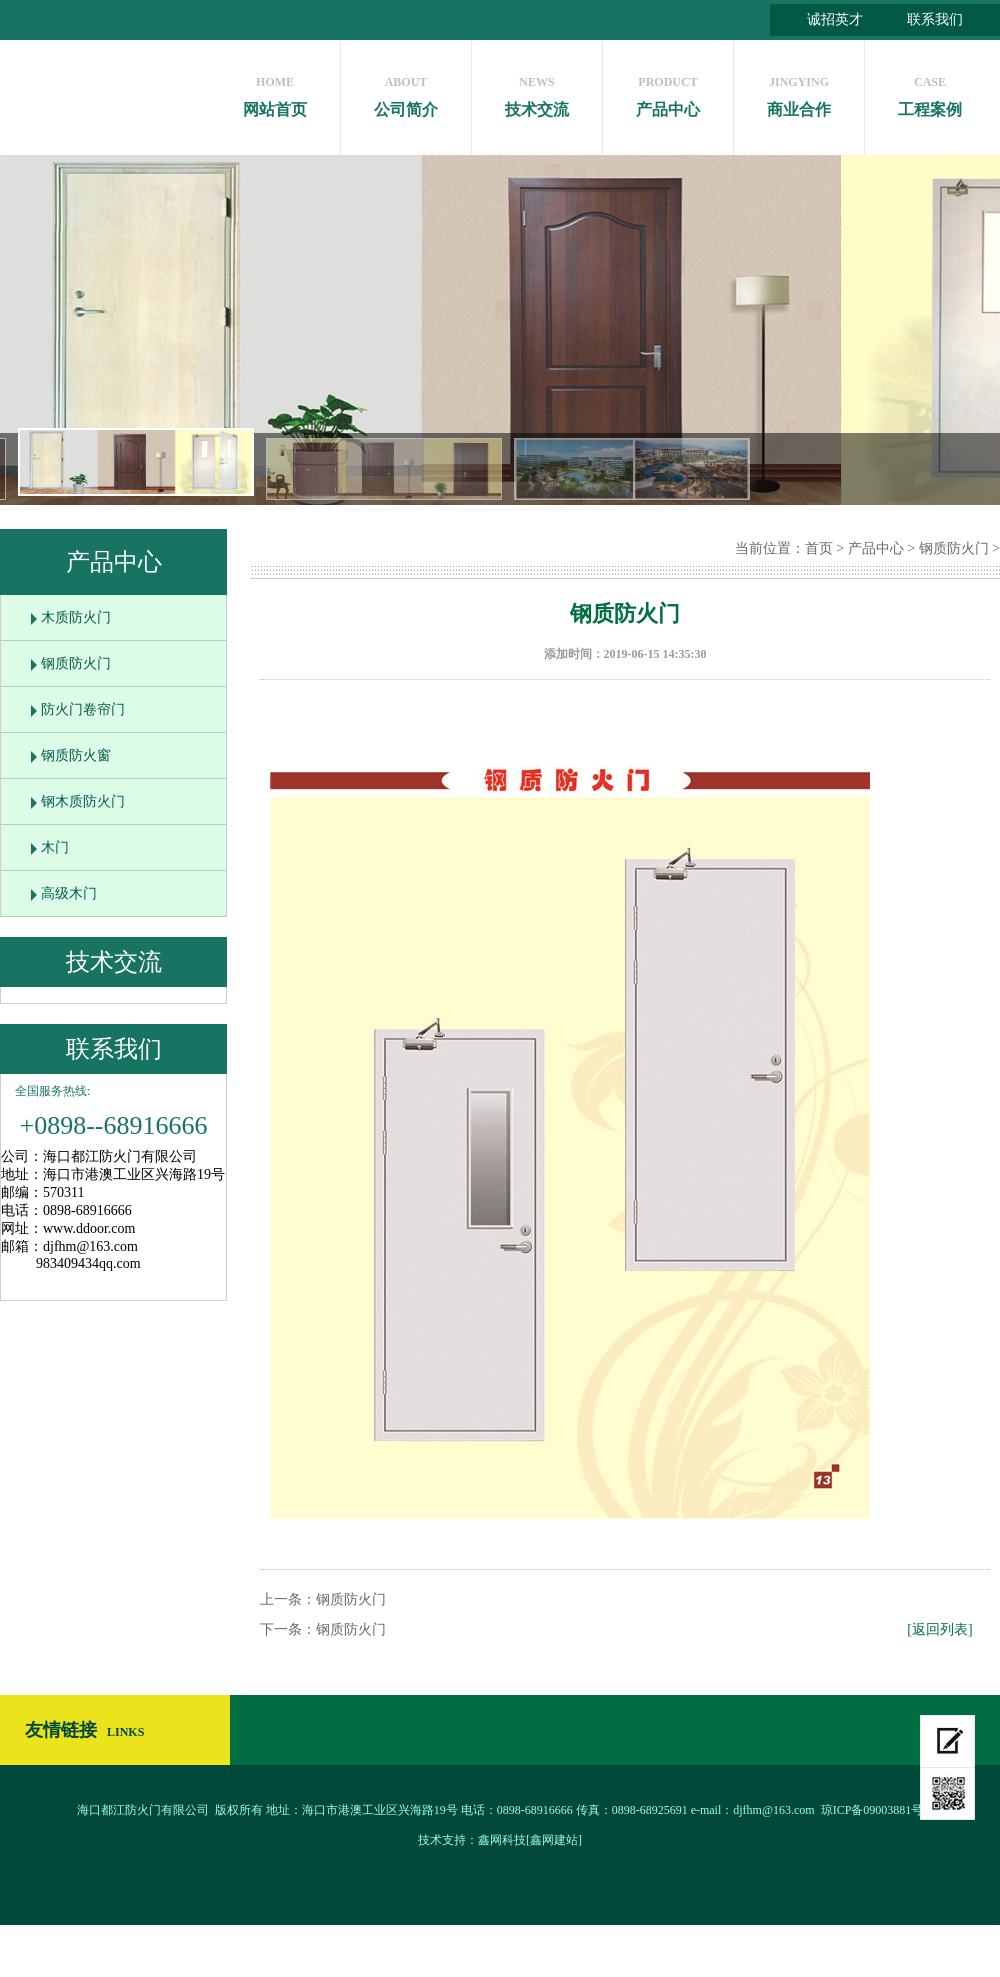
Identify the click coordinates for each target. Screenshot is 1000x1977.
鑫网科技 (502, 1840)
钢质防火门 (76, 663)
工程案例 (930, 91)
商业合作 (799, 91)
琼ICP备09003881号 (872, 1810)
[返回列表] (939, 1629)
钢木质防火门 (83, 801)
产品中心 (668, 91)
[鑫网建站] (554, 1840)
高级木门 (69, 893)
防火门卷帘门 (83, 709)
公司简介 (406, 91)
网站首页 (275, 91)
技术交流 (537, 91)
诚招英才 (835, 19)
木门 (55, 847)
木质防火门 (76, 617)
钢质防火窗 (76, 755)
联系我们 (935, 19)
